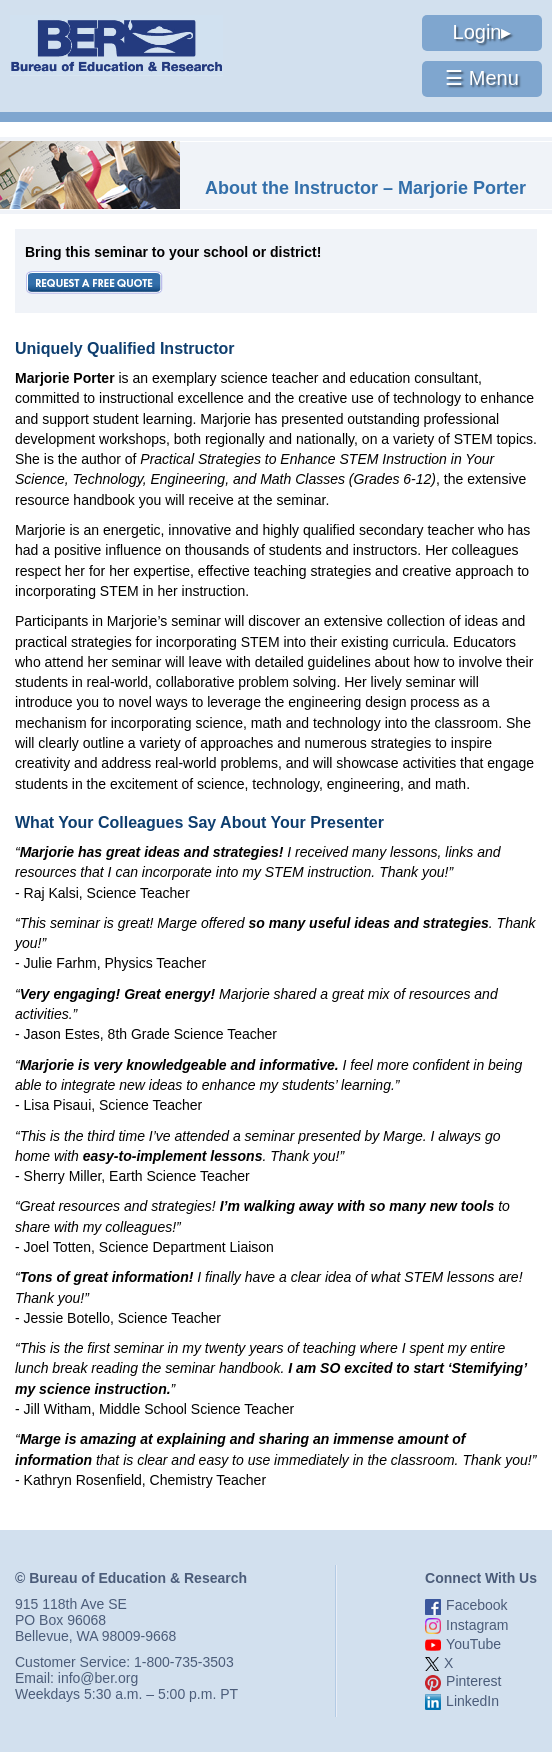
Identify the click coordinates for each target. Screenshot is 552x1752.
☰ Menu (482, 78)
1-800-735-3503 (184, 1662)
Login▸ (482, 32)
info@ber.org (98, 1678)
